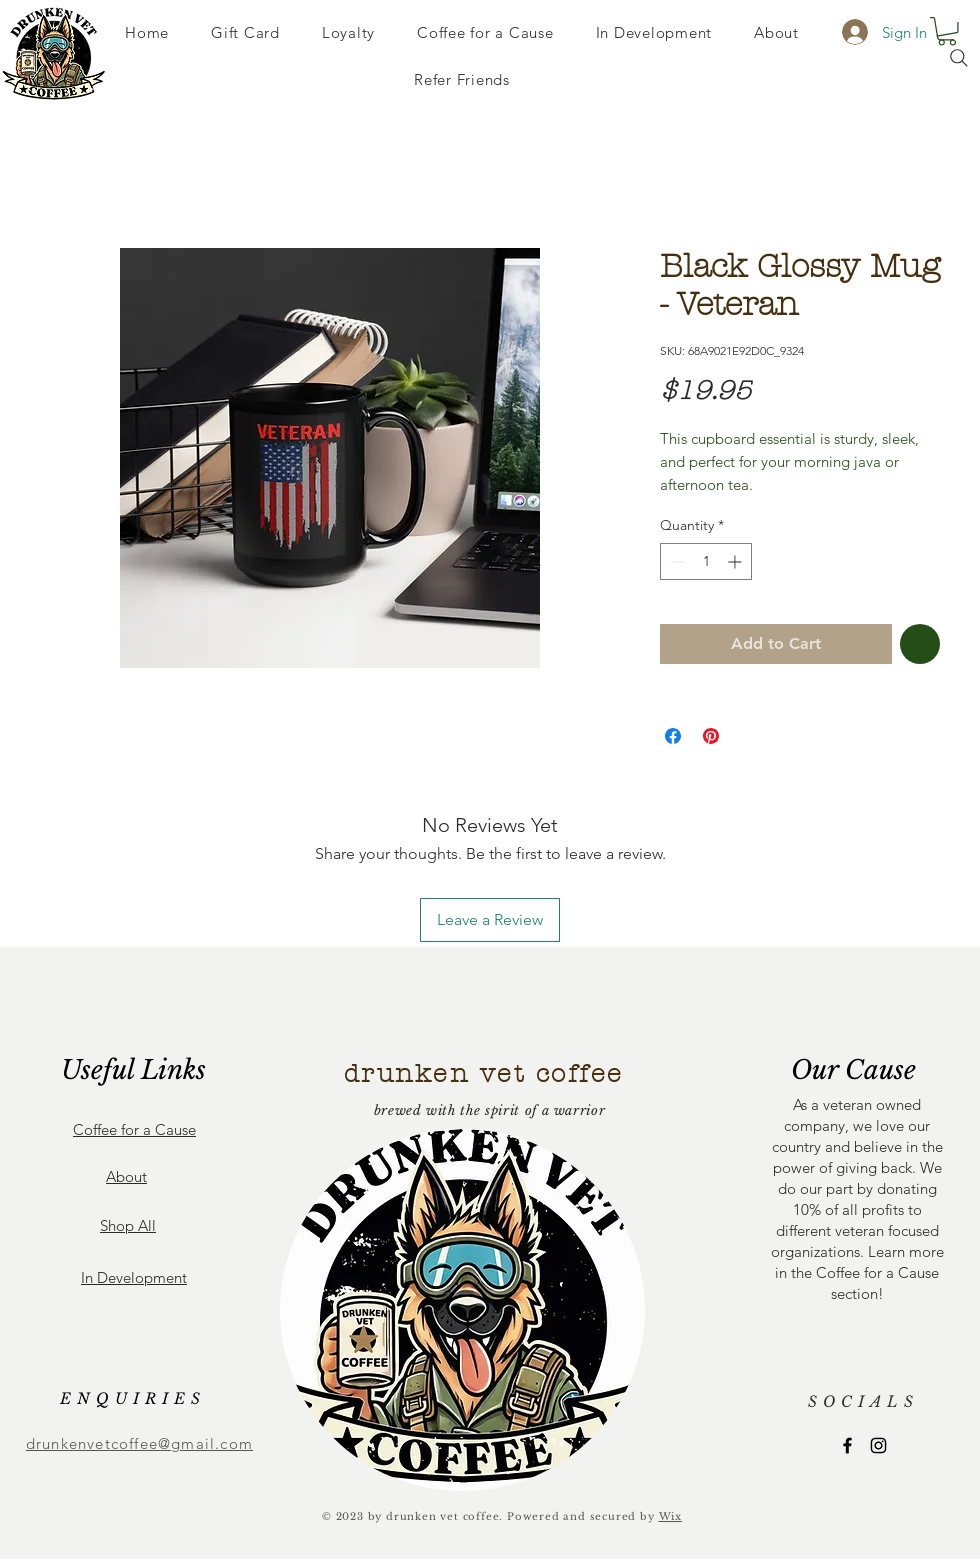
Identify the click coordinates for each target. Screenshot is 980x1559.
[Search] (959, 58)
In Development (134, 1277)
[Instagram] (878, 1445)
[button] (947, 31)
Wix (670, 1516)
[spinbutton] (706, 561)
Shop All (128, 1225)
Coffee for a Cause (134, 1129)
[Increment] (736, 561)
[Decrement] (675, 561)
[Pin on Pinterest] (711, 736)
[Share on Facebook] (673, 736)
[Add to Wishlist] (920, 644)
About (126, 1176)
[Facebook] (847, 1445)
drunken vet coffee (484, 1074)
